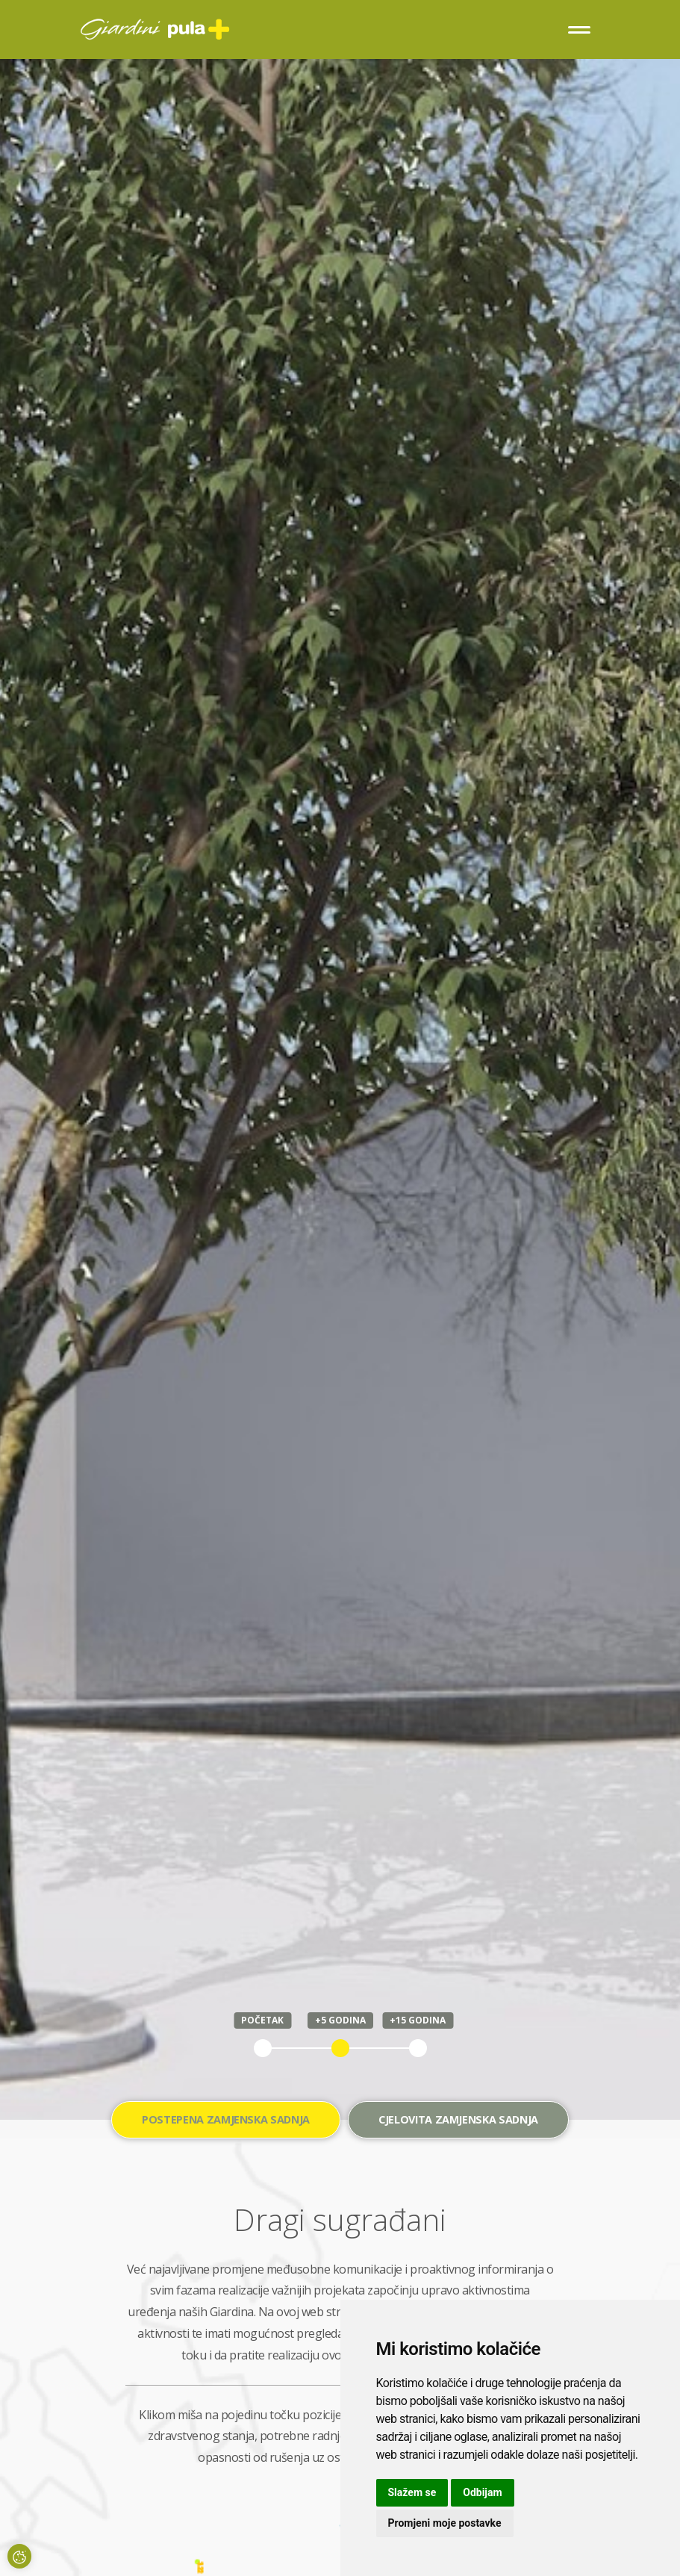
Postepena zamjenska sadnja (226, 2119)
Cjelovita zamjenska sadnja (458, 2119)
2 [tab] (340, 2048)
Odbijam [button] (482, 2492)
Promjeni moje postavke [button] (445, 2523)
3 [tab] (418, 2048)
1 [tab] (263, 2048)
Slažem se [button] (412, 2492)
